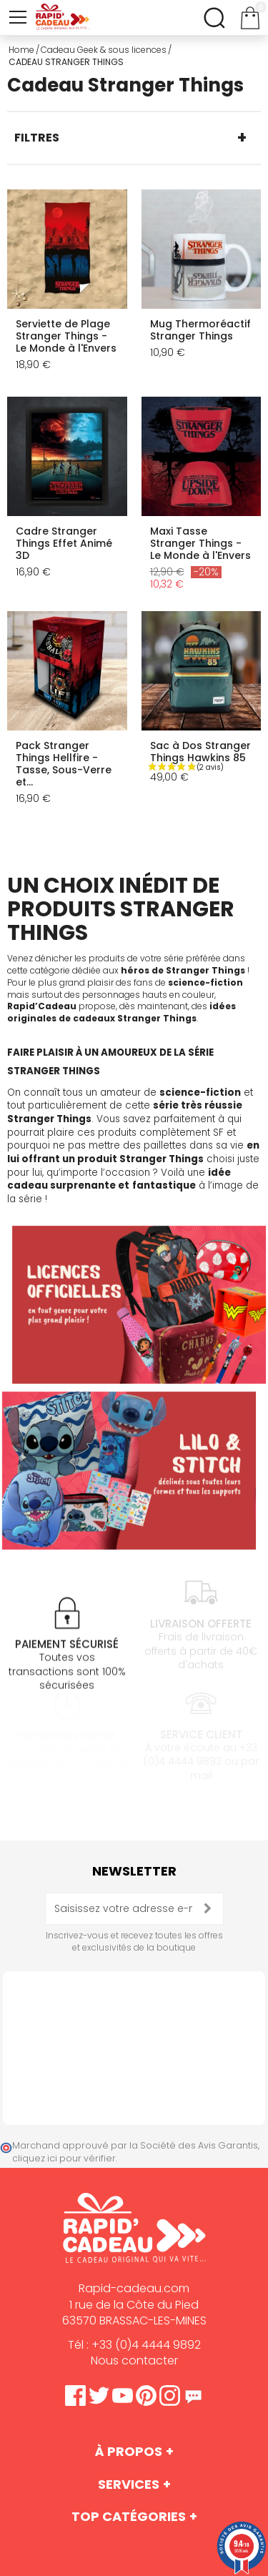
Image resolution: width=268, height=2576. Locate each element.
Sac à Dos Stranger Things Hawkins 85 (200, 752)
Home (21, 50)
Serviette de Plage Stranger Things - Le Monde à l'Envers (66, 336)
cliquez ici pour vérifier (64, 2158)
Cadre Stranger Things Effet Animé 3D (64, 543)
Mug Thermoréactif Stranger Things (200, 330)
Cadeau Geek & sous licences (104, 50)
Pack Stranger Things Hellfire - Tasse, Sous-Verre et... (63, 764)
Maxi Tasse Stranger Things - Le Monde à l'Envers (200, 543)
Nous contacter (134, 2360)
